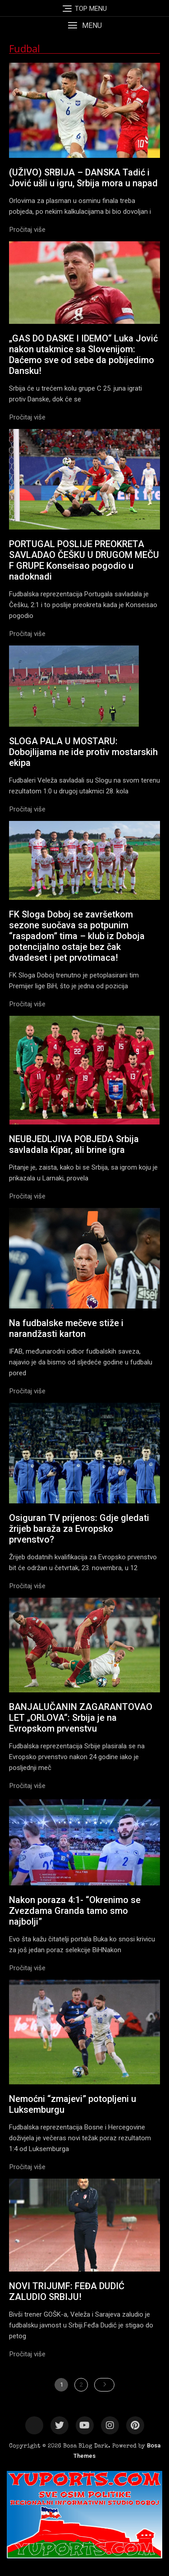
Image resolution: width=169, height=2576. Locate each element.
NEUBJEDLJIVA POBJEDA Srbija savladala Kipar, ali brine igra (74, 1144)
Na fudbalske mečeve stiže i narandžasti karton (66, 1328)
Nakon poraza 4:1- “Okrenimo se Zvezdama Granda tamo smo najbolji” (75, 1910)
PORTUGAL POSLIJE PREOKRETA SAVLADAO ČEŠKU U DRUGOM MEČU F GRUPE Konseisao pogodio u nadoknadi (84, 560)
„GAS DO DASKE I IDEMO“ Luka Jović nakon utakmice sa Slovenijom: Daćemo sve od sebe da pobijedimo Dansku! (83, 354)
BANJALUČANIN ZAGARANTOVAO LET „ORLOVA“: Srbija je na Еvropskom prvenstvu (80, 1717)
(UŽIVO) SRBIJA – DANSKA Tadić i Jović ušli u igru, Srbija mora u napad (83, 178)
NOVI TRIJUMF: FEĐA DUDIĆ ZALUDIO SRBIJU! (66, 2291)
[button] (84, 25)
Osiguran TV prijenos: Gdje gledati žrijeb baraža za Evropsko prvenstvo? (79, 1528)
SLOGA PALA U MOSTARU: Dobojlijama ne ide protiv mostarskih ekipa (83, 752)
